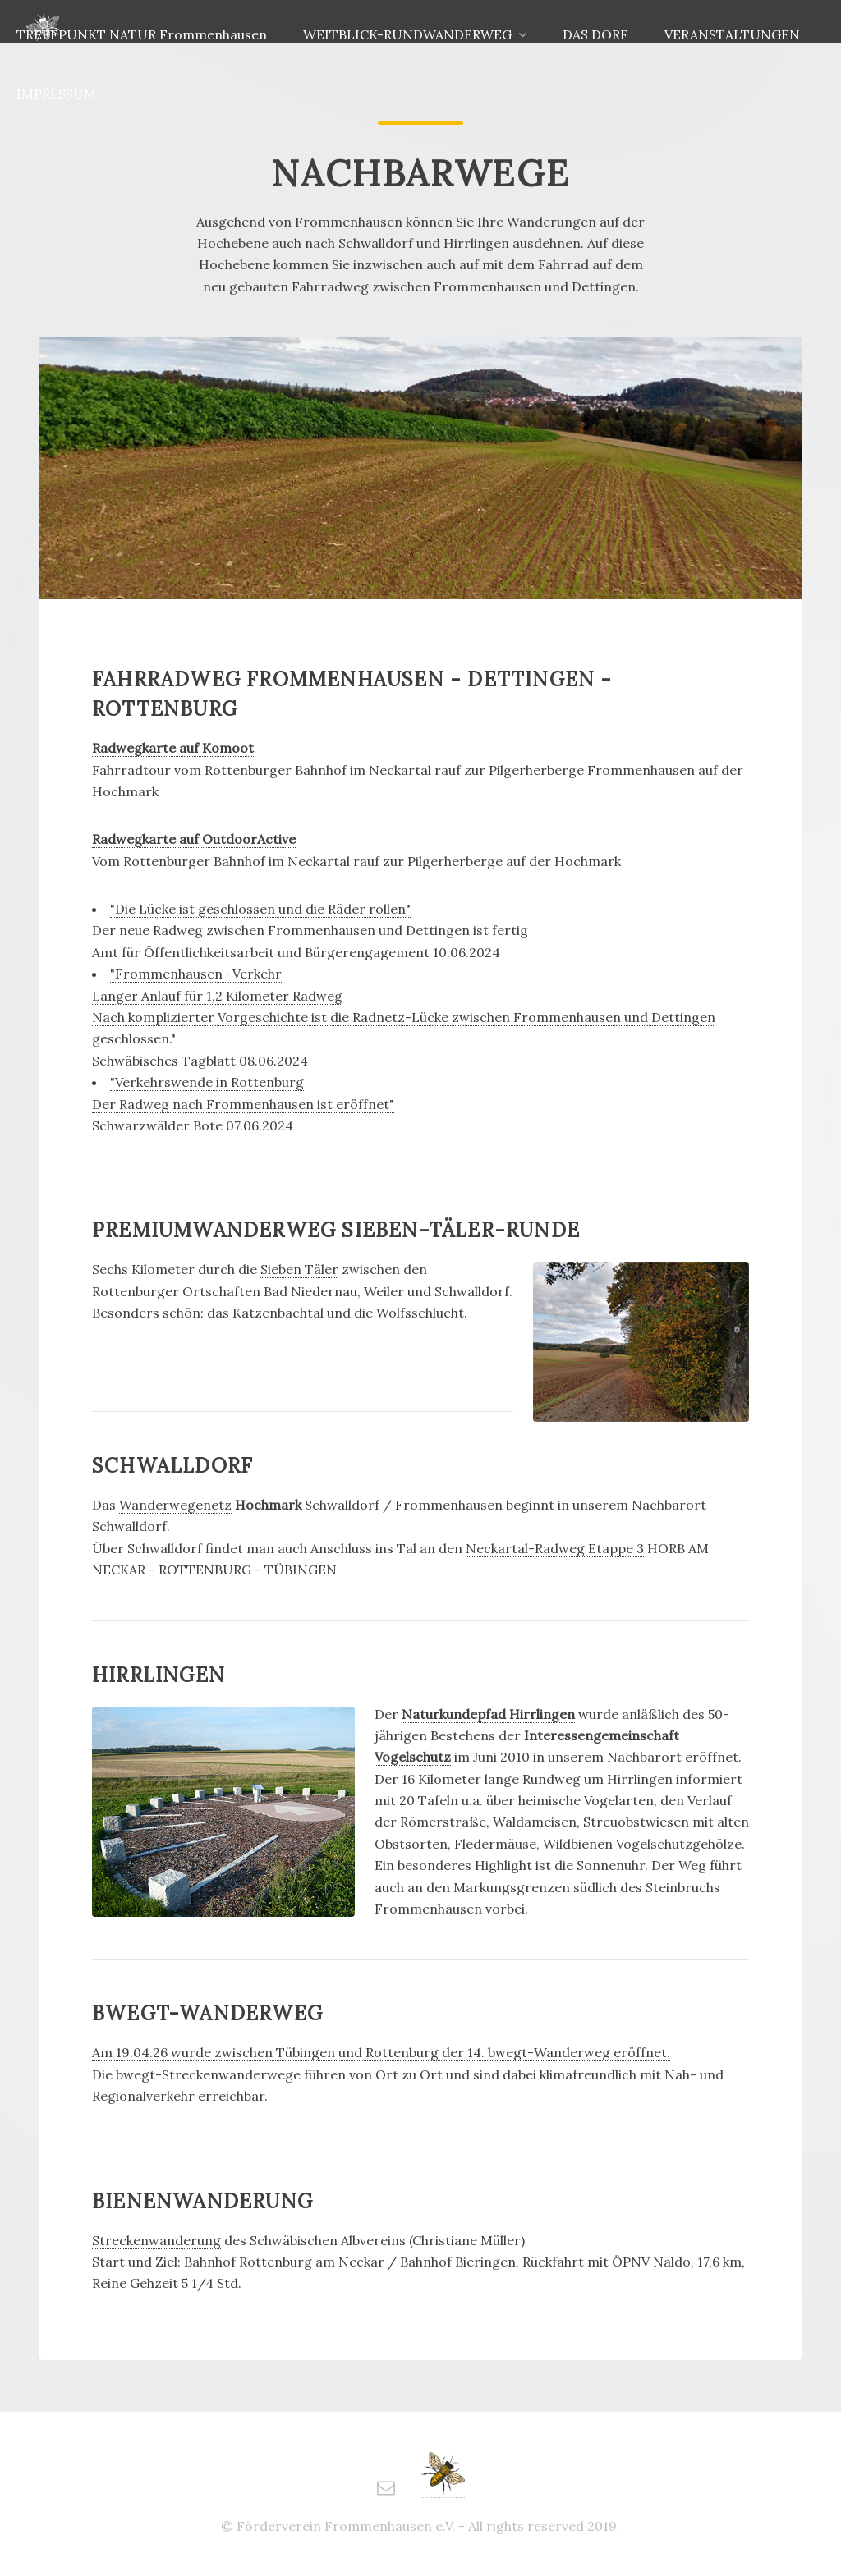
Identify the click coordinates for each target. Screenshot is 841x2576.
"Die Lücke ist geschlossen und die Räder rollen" (260, 909)
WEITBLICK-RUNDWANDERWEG (407, 34)
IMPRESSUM (56, 93)
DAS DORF (595, 34)
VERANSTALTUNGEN (732, 34)
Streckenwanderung (156, 2240)
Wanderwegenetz (175, 1505)
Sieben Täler (299, 1269)
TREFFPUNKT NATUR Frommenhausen (141, 34)
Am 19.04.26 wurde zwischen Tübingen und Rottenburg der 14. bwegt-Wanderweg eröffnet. (381, 2052)
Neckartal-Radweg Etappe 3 (555, 1548)
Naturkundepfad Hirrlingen (488, 1714)
